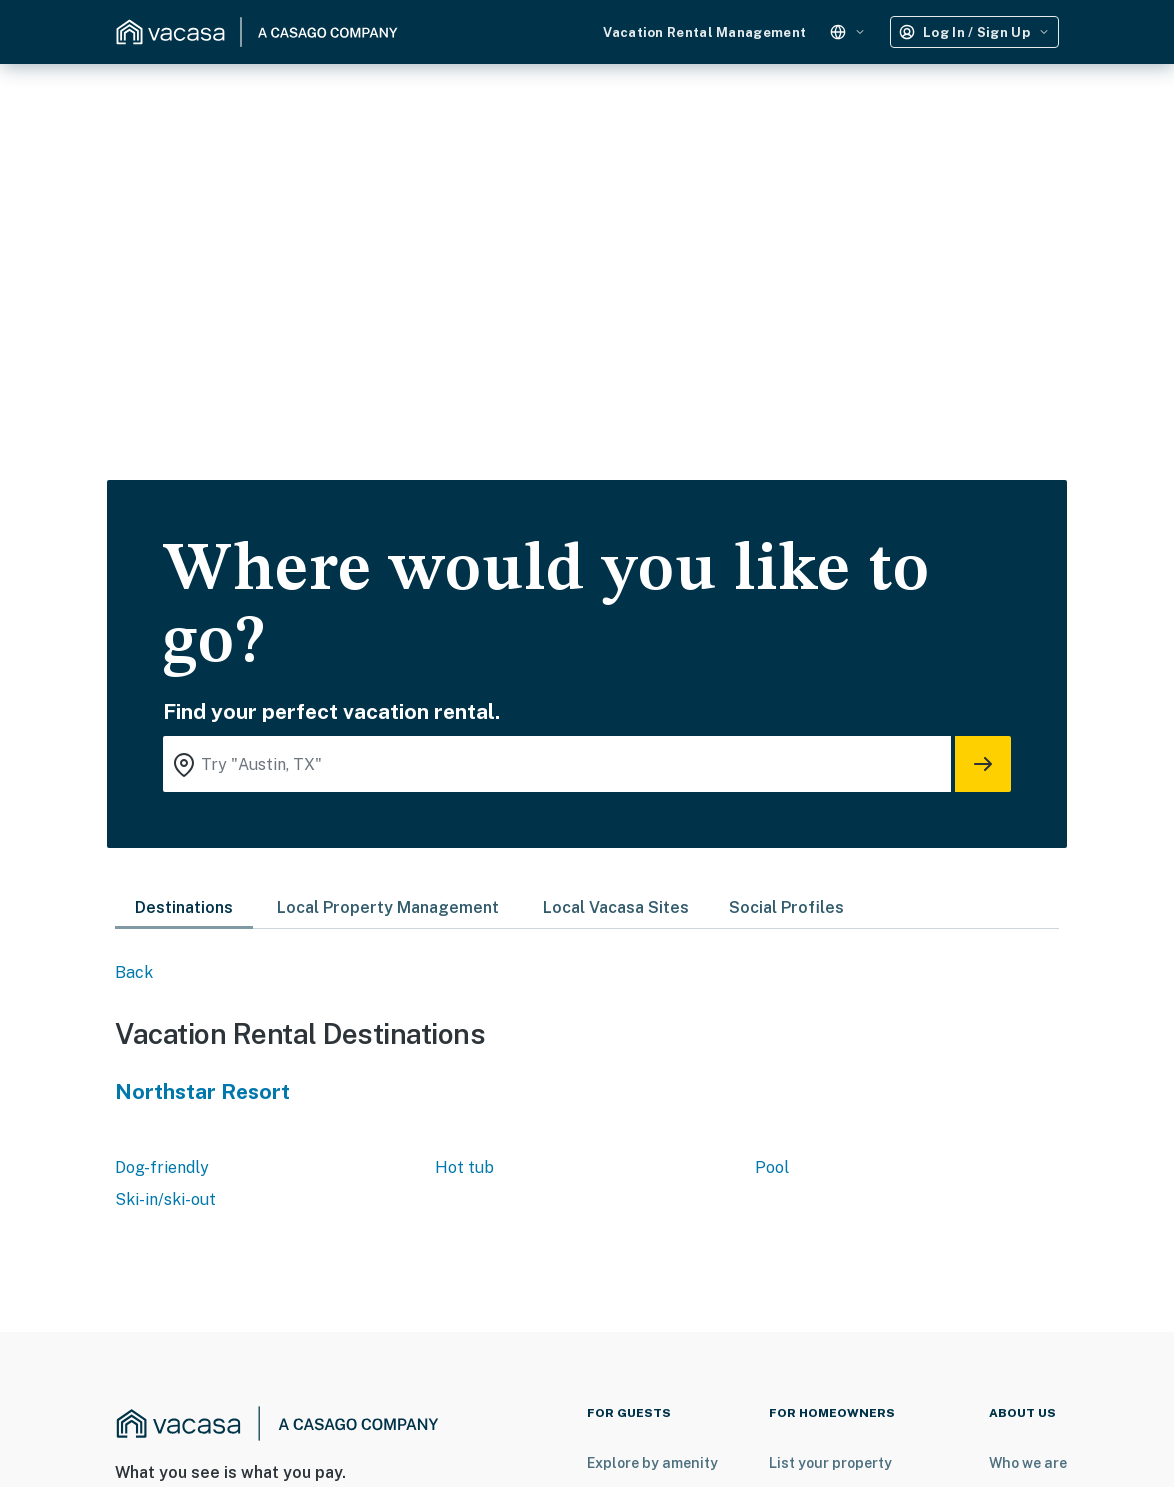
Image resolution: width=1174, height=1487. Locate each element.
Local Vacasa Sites (616, 907)
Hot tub (464, 1167)
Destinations (184, 907)
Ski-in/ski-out (165, 1199)
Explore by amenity (652, 1463)
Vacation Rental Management (704, 32)
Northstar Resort (202, 1091)
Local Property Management (388, 907)
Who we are (1028, 1463)
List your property (830, 1463)
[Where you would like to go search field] (557, 764)
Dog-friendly (162, 1167)
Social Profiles (786, 907)
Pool (772, 1167)
